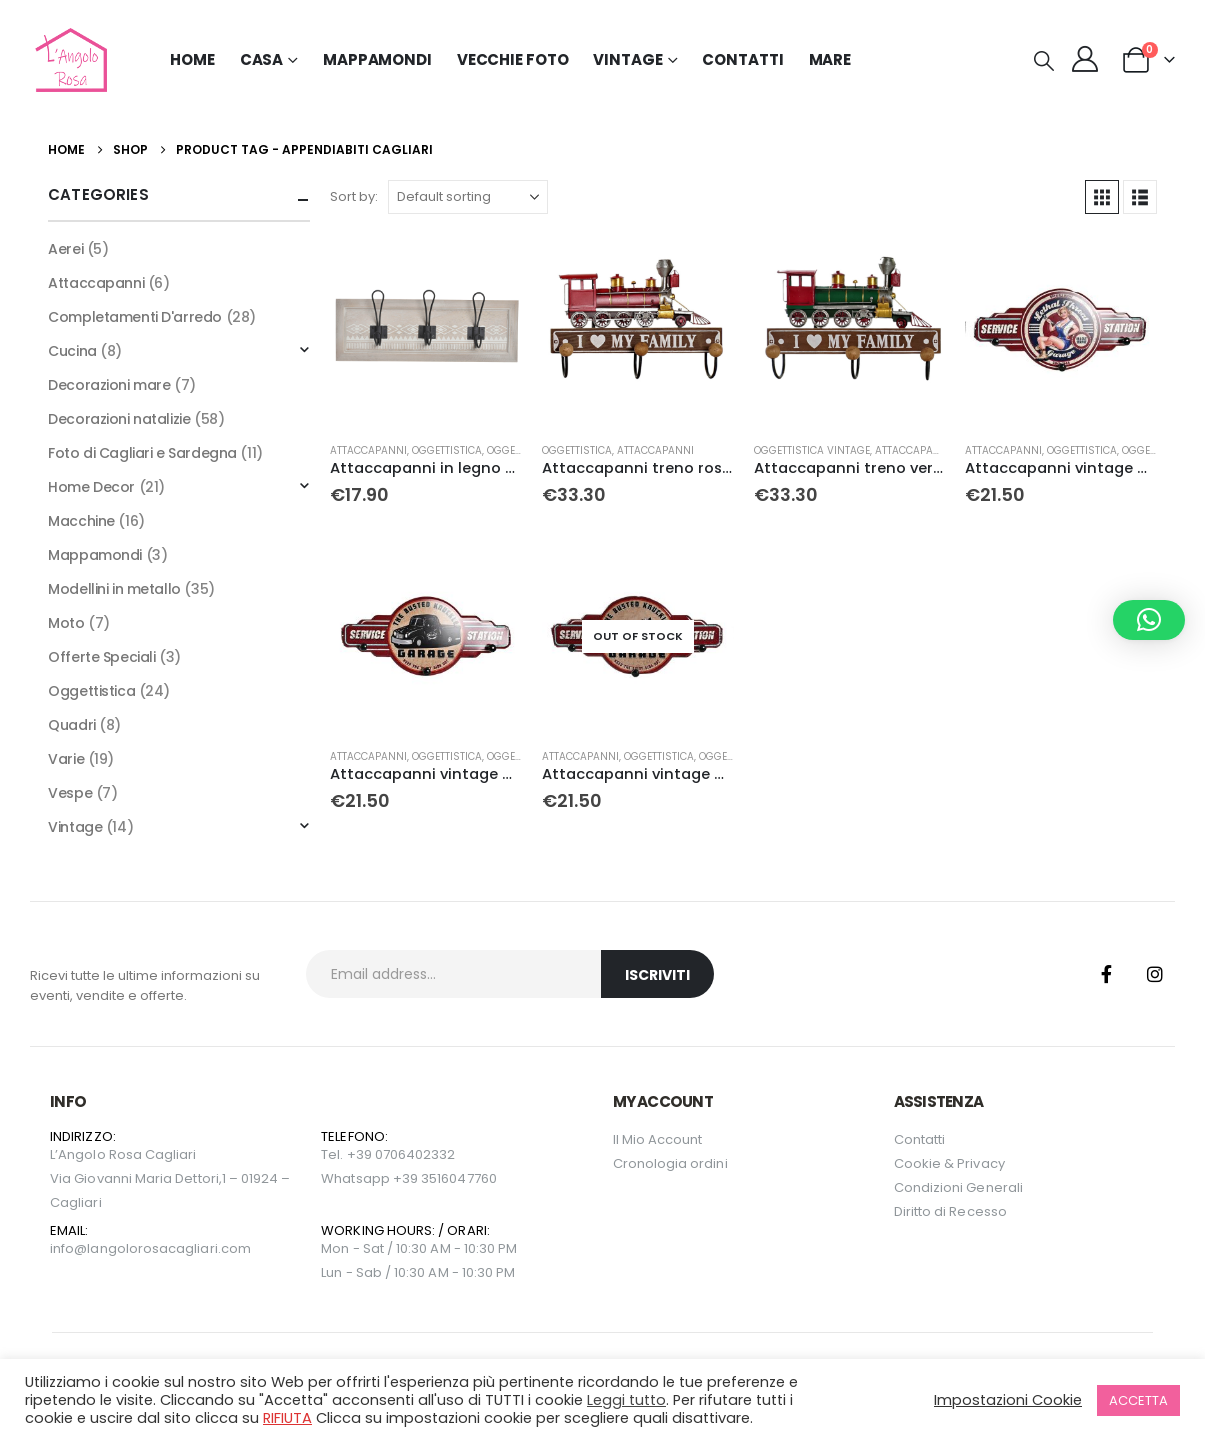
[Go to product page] (426, 330)
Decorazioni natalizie (119, 419)
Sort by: (354, 196)
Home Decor (91, 487)
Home (192, 59)
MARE (830, 59)
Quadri (71, 725)
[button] (1044, 61)
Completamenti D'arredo (135, 317)
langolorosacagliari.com (169, 1248)
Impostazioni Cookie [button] (1008, 1400)
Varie (66, 759)
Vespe (70, 793)
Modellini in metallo (114, 589)
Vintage (75, 827)
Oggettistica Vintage (812, 450)
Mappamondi (377, 59)
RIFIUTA (287, 1418)
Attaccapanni (368, 450)
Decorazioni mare (109, 385)
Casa (262, 59)
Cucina (72, 351)
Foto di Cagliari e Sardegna (142, 453)
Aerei (65, 249)
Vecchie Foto (513, 59)
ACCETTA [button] (1138, 1400)
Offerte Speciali (101, 657)
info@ (68, 1248)
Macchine (81, 521)
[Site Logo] (68, 60)
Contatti (742, 59)
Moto (66, 623)
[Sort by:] (468, 197)
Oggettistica (447, 450)
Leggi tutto (626, 1400)
